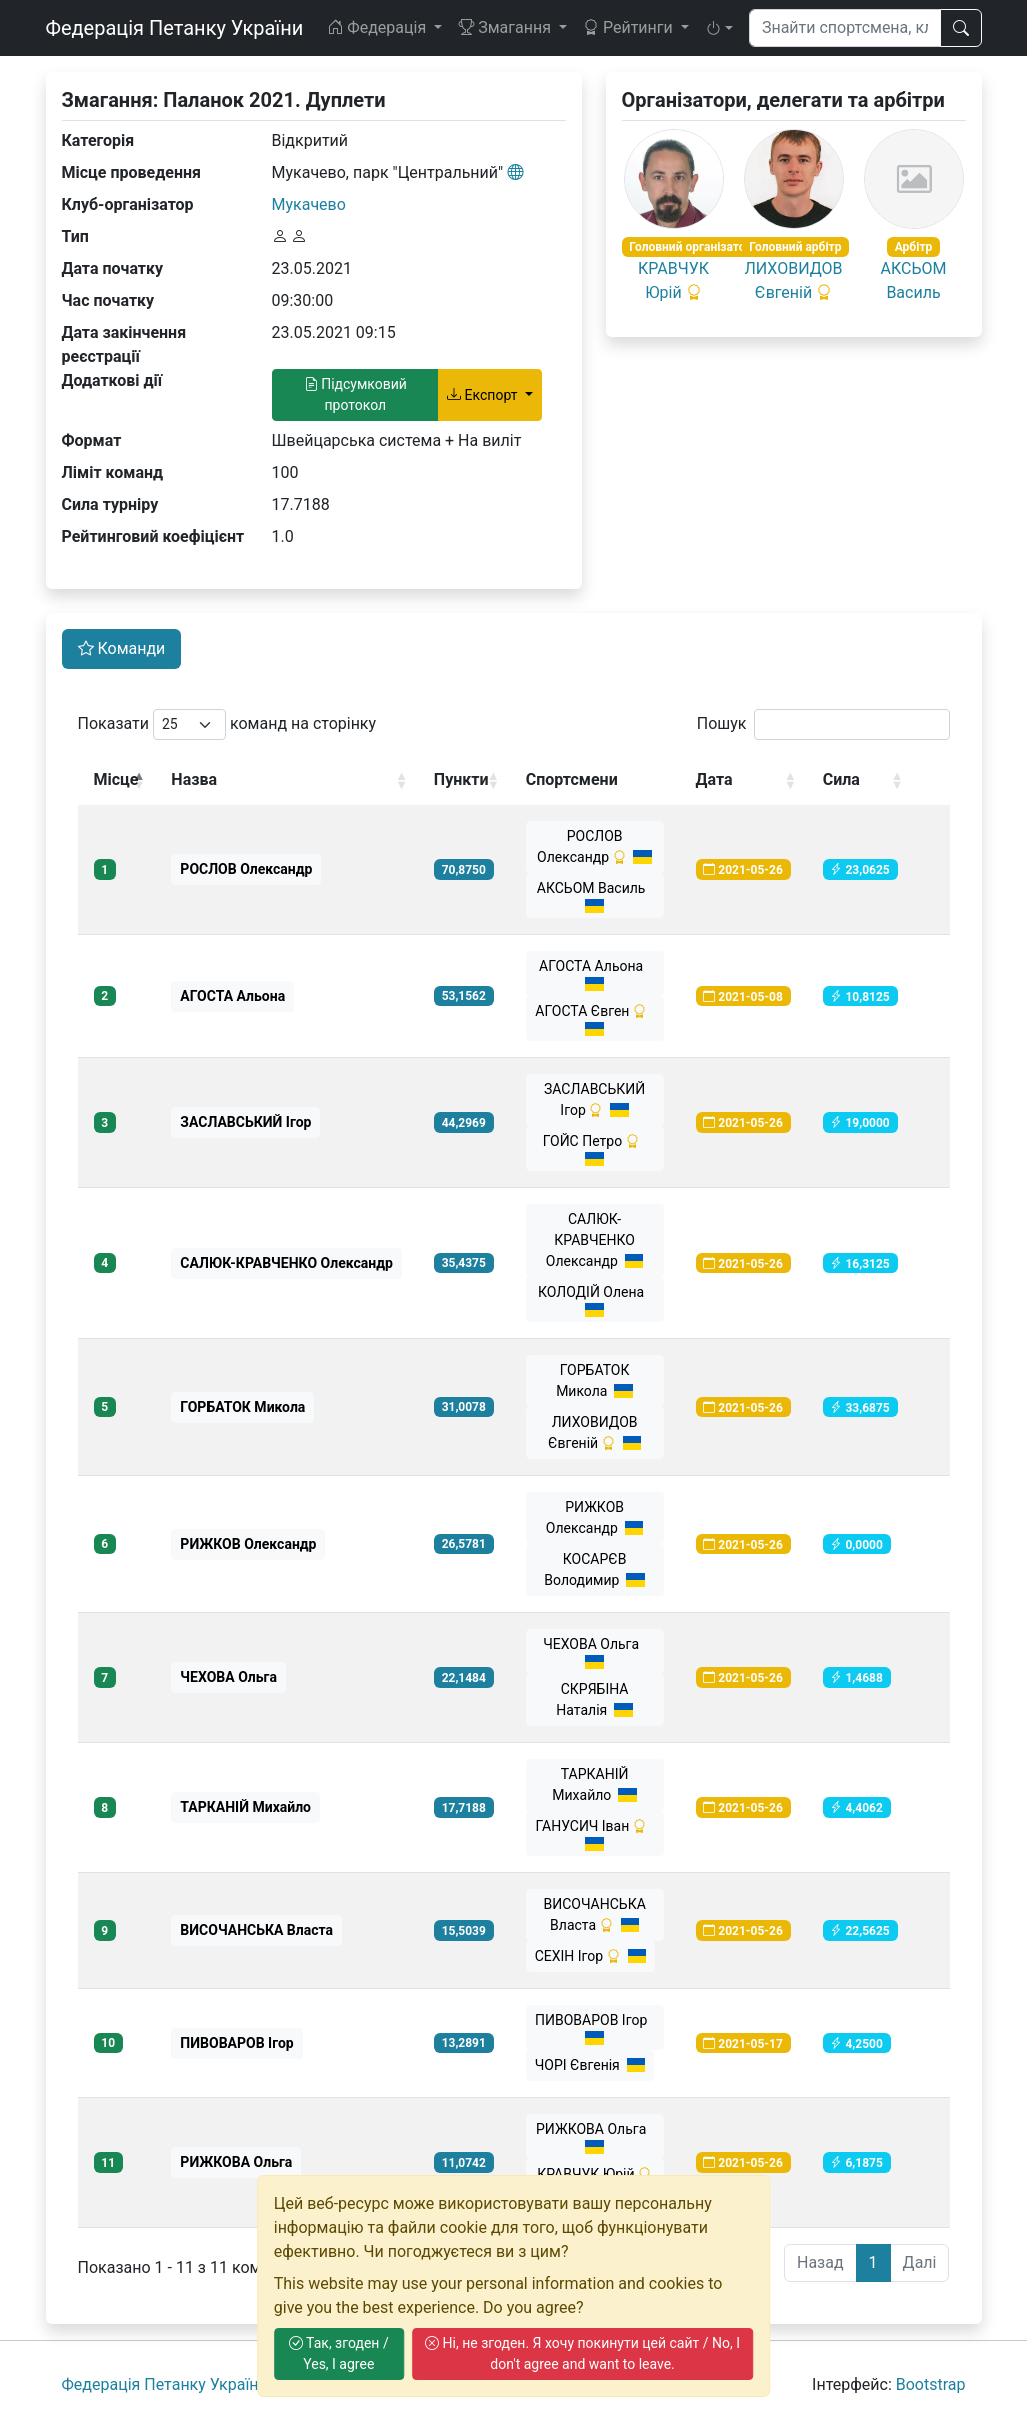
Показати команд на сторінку (227, 724)
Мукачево (309, 204)
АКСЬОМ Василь (595, 896)
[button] (719, 28)
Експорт (484, 395)
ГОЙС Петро (595, 1149)
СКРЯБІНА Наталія (594, 1699)
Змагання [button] (506, 27)
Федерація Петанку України (175, 28)
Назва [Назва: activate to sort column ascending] (194, 779)
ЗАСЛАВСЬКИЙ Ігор (594, 1099)
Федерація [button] (378, 27)
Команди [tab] (122, 648)
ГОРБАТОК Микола (594, 1380)
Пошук (823, 724)
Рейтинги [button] (630, 27)
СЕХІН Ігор (591, 1956)
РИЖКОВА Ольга (594, 2137)
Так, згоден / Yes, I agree (339, 2353)
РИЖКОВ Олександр (595, 1517)
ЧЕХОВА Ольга (594, 1652)
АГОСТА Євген (594, 1019)
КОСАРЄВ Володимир (594, 1569)
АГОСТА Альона (594, 974)
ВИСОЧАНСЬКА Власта (594, 1914)
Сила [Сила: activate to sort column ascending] (841, 779)
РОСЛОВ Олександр (594, 846)
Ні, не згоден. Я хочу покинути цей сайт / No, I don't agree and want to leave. (582, 2353)
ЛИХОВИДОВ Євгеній (594, 1432)
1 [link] (873, 2262)
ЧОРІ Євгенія (590, 2065)
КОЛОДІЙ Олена (594, 1300)
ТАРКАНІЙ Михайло (594, 1784)
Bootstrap (931, 2384)
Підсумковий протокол (355, 394)
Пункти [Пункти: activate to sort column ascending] (461, 779)
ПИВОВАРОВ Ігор (594, 2028)
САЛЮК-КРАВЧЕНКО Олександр (595, 1240)
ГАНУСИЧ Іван (595, 1834)
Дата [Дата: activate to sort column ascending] (714, 779)
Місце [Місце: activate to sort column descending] (116, 779)
